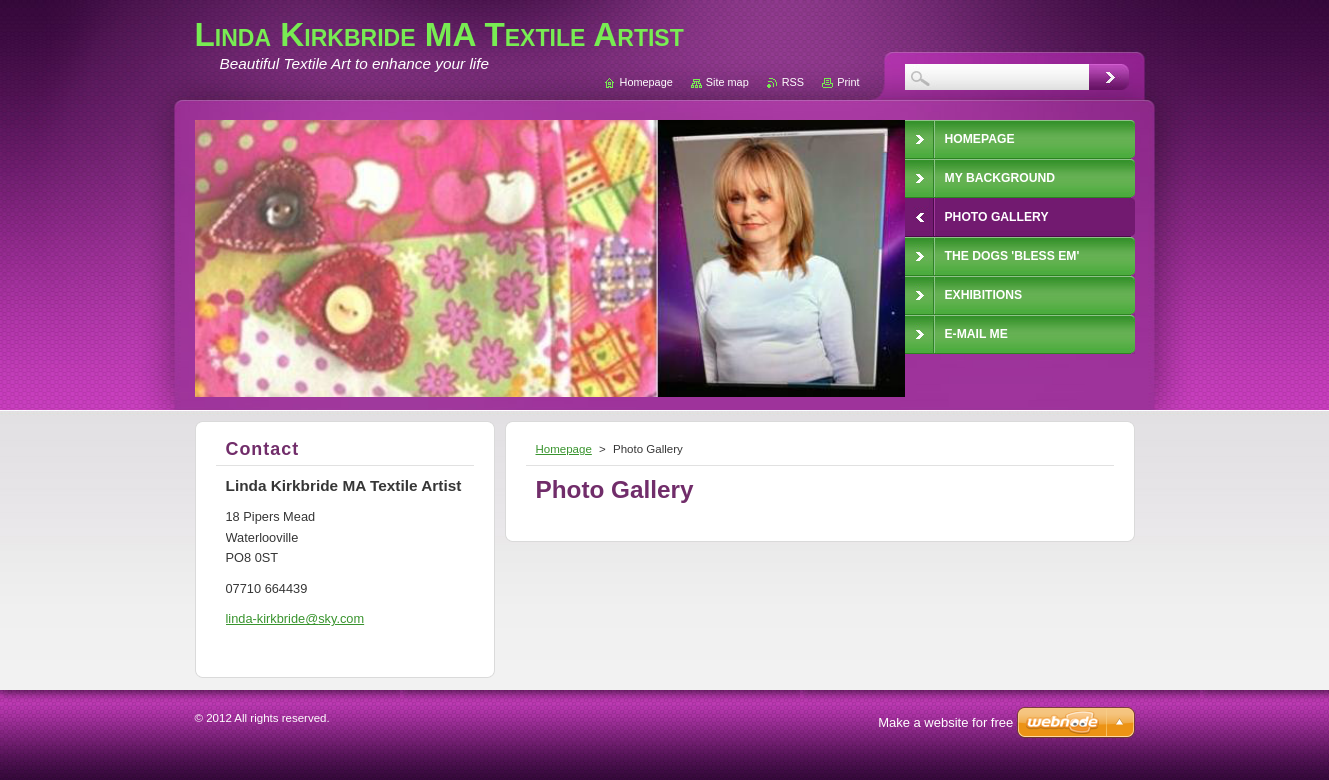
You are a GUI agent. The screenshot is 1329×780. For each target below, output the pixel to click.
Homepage (564, 449)
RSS (793, 82)
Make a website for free (945, 722)
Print (848, 82)
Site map (727, 82)
